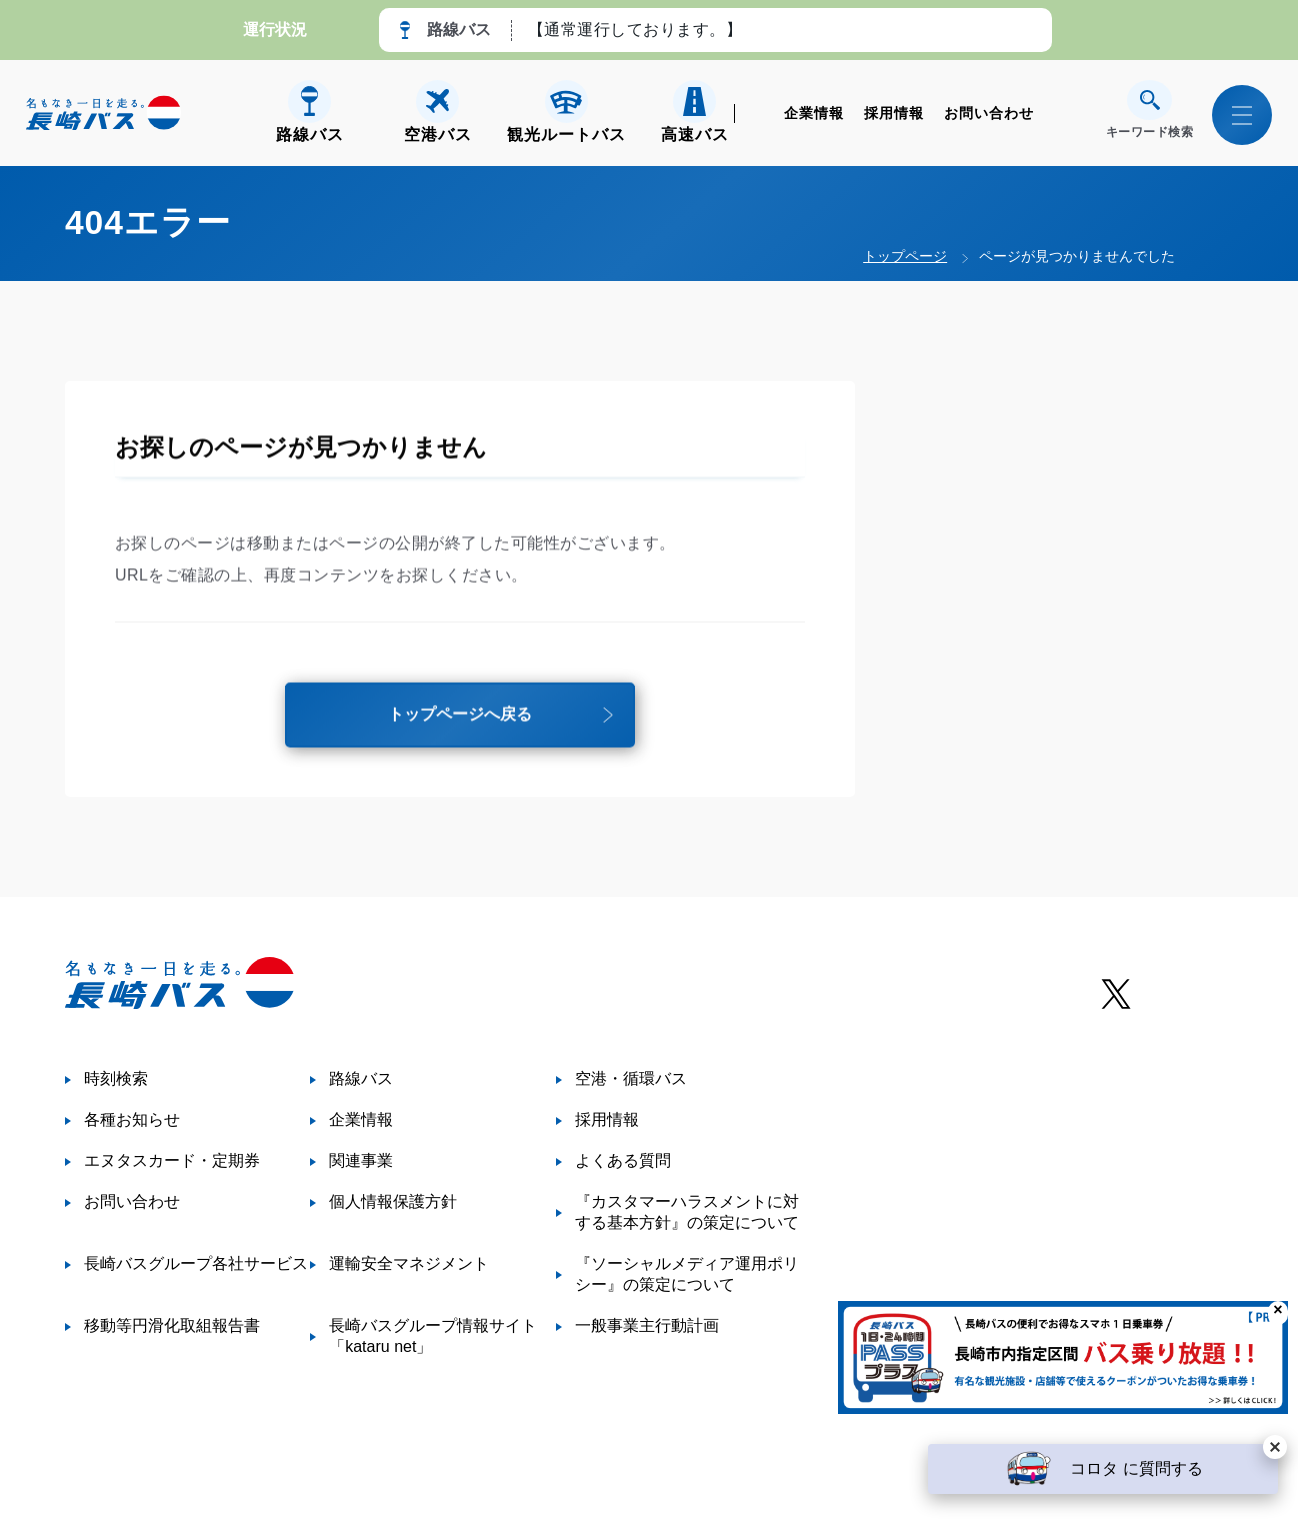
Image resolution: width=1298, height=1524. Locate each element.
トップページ (905, 256)
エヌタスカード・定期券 (172, 1160)
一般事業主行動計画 (647, 1325)
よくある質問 (623, 1160)
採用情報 (894, 113)
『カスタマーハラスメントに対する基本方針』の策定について (687, 1212)
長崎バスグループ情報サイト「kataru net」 (433, 1336)
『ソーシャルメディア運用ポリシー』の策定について (687, 1274)
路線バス (361, 1078)
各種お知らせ (132, 1119)
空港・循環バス (631, 1078)
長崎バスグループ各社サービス (196, 1263)
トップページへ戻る (460, 719)
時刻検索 (116, 1078)
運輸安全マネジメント (409, 1263)
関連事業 (361, 1160)
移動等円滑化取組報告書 (172, 1325)
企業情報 (814, 113)
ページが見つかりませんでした (1077, 256)
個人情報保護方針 (393, 1201)
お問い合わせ (989, 113)
